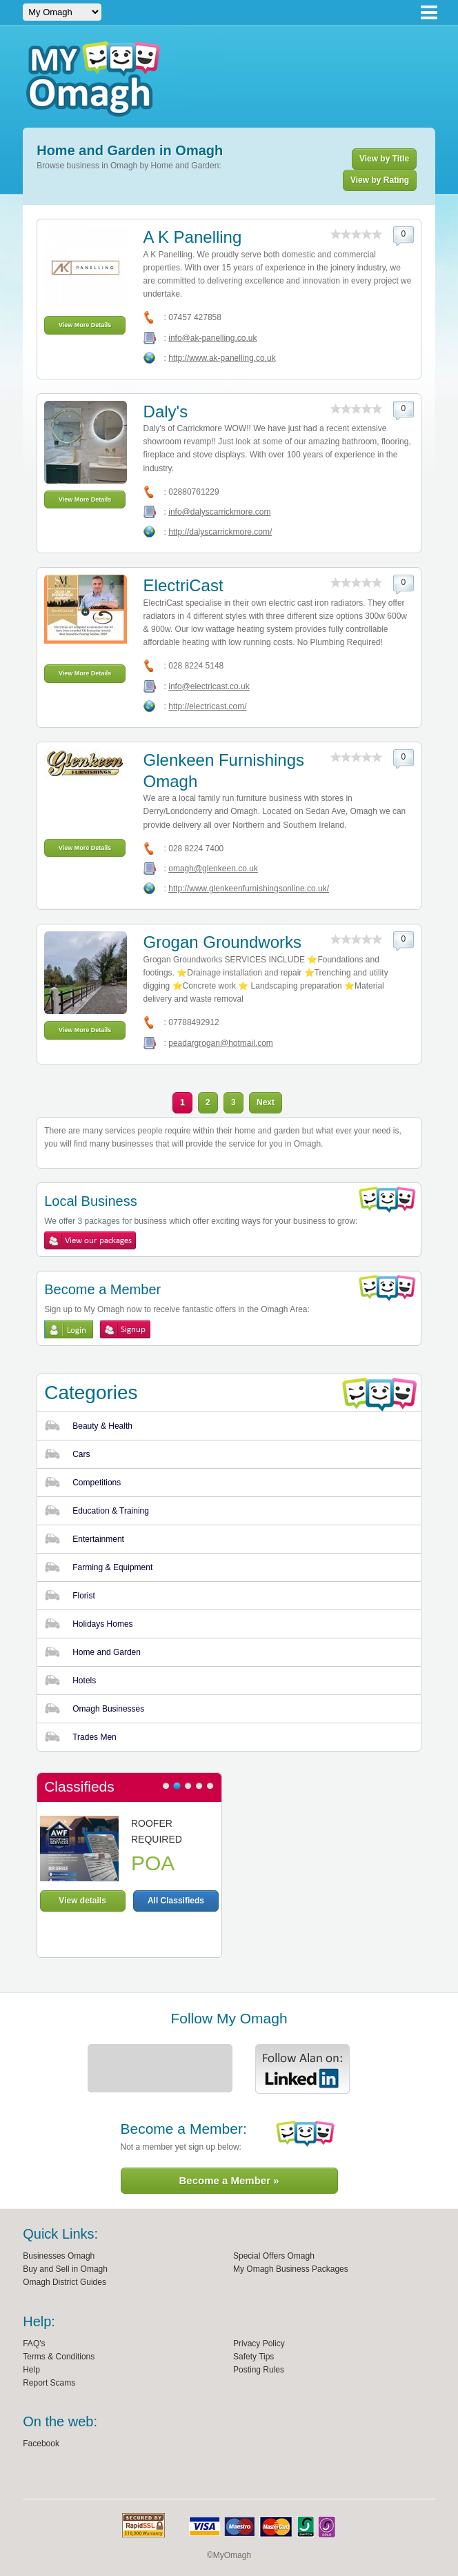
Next (266, 1102)
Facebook (41, 2443)
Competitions (96, 1482)
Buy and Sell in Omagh (65, 2269)
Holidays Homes (102, 1624)
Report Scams (49, 2383)
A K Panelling (192, 237)
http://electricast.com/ (207, 706)
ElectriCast (183, 585)
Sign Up (125, 1329)
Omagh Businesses (108, 1709)
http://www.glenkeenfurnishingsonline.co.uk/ (248, 888)
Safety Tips (253, 2356)
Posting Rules (258, 2370)
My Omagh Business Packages (290, 2269)
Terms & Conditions (58, 2356)
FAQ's (34, 2343)
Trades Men (94, 1737)
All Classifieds (176, 1900)
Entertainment (98, 1539)
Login (68, 1329)
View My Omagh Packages (90, 1240)
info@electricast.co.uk (209, 686)
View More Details (85, 324)
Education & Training (110, 1511)
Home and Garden (106, 1652)
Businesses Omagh (58, 2256)
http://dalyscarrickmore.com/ (220, 532)
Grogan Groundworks (222, 942)
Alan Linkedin (302, 2069)
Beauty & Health (102, 1426)
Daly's (165, 411)
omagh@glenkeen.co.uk (213, 868)
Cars (81, 1454)
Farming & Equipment (112, 1567)
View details (82, 1900)
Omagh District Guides (64, 2282)
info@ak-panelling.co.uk (212, 338)
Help (31, 2370)
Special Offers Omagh (274, 2256)
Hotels (84, 1680)
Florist (83, 1596)
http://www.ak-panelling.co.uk (221, 358)
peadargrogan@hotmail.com (220, 1043)
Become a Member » (229, 2180)
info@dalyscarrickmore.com (219, 512)
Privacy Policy (259, 2343)
